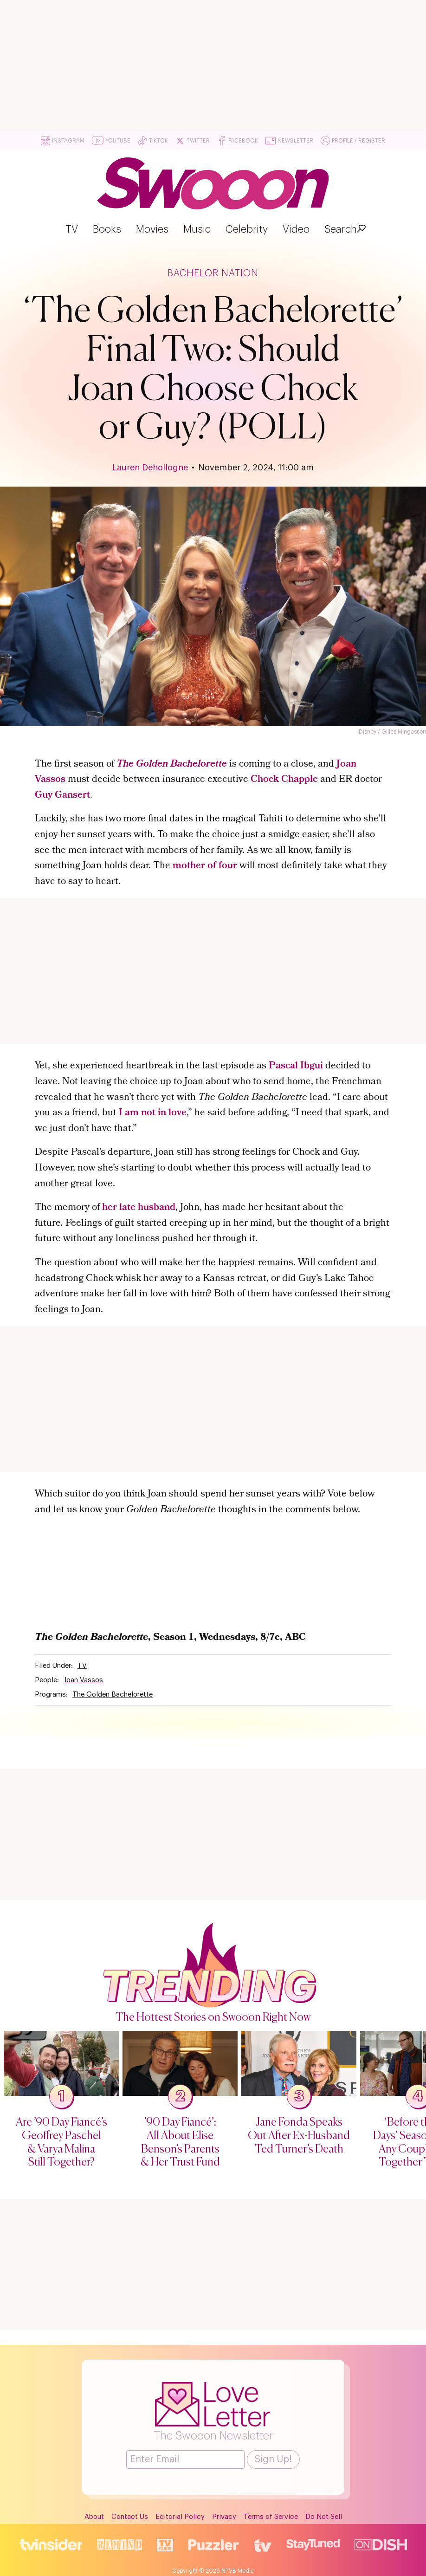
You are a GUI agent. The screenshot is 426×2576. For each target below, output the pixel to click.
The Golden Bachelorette (171, 764)
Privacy (224, 2515)
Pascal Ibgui (296, 1066)
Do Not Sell (323, 2515)
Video (296, 229)
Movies (152, 229)
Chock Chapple (284, 780)
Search (340, 229)
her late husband (138, 1208)
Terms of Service (271, 2515)
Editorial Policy (180, 2515)
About (94, 2515)
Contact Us (129, 2515)
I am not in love (153, 1113)
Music (197, 229)
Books (107, 229)
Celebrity (247, 229)
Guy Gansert (62, 795)
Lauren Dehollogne (150, 467)
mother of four (205, 866)
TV (71, 229)
